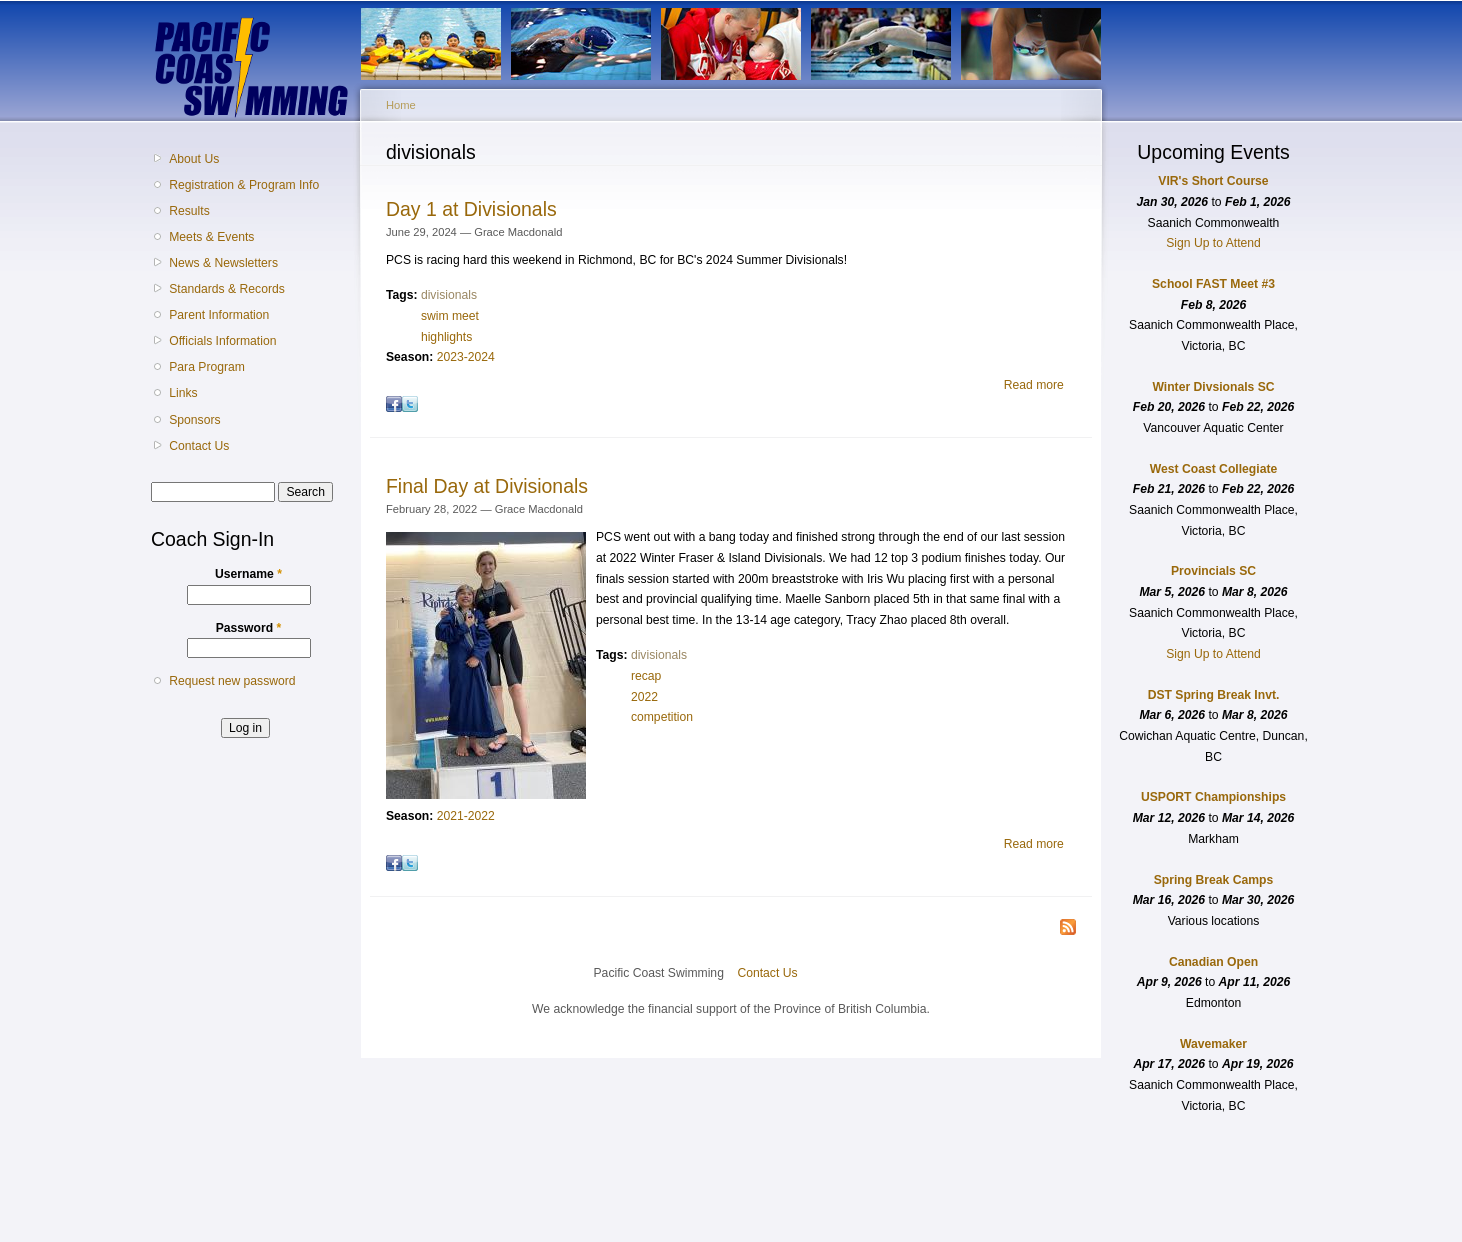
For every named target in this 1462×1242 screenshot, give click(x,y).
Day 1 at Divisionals (471, 209)
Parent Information (219, 315)
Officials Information (222, 341)
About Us (194, 159)
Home (401, 105)
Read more (1034, 385)
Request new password (232, 681)
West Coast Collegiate (1213, 469)
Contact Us (199, 446)
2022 (644, 697)
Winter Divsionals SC (1213, 387)
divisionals (449, 295)
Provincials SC (1213, 571)
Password (249, 628)
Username (248, 574)
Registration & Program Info (244, 185)
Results (189, 211)
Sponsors (194, 420)
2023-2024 (466, 357)
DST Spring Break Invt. (1214, 695)
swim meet (450, 316)
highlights (446, 337)
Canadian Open (1213, 962)
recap (646, 676)
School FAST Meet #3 (1213, 284)
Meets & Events (211, 237)
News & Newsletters (223, 263)
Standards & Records (227, 289)
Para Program (207, 367)
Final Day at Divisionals (487, 486)
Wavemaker (1213, 1044)
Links (183, 393)
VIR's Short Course (1213, 181)
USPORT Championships (1213, 797)
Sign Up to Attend (1213, 243)
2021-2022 (466, 816)
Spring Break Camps (1214, 880)
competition (662, 717)
